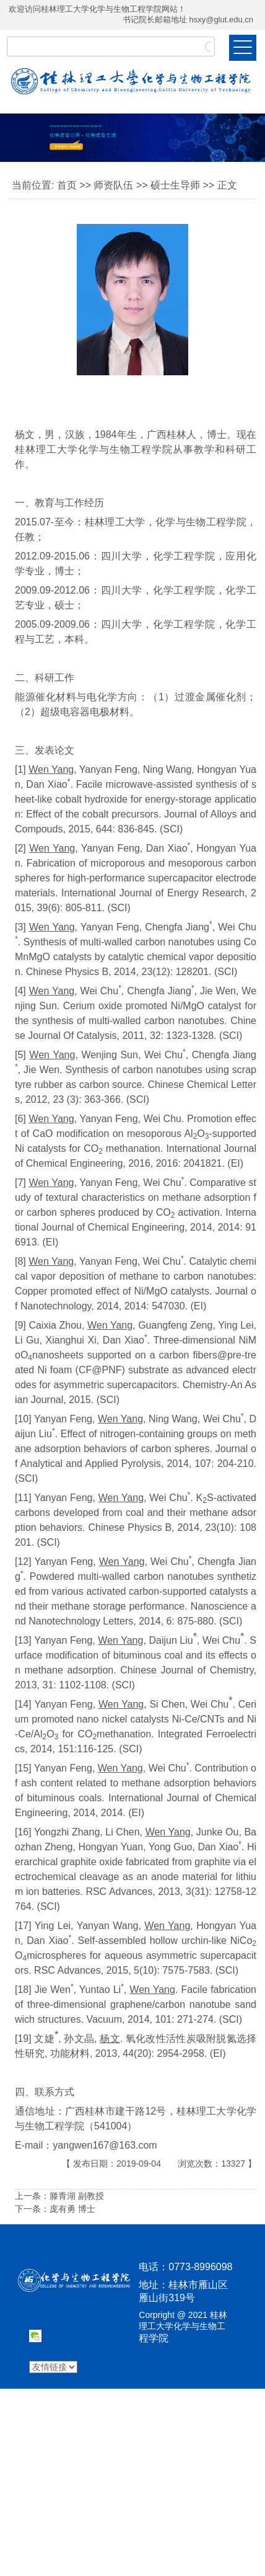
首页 (67, 185)
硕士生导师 (175, 185)
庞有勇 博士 (72, 2209)
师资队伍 (113, 185)
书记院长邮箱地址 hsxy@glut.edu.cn (188, 19)
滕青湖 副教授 (77, 2196)
